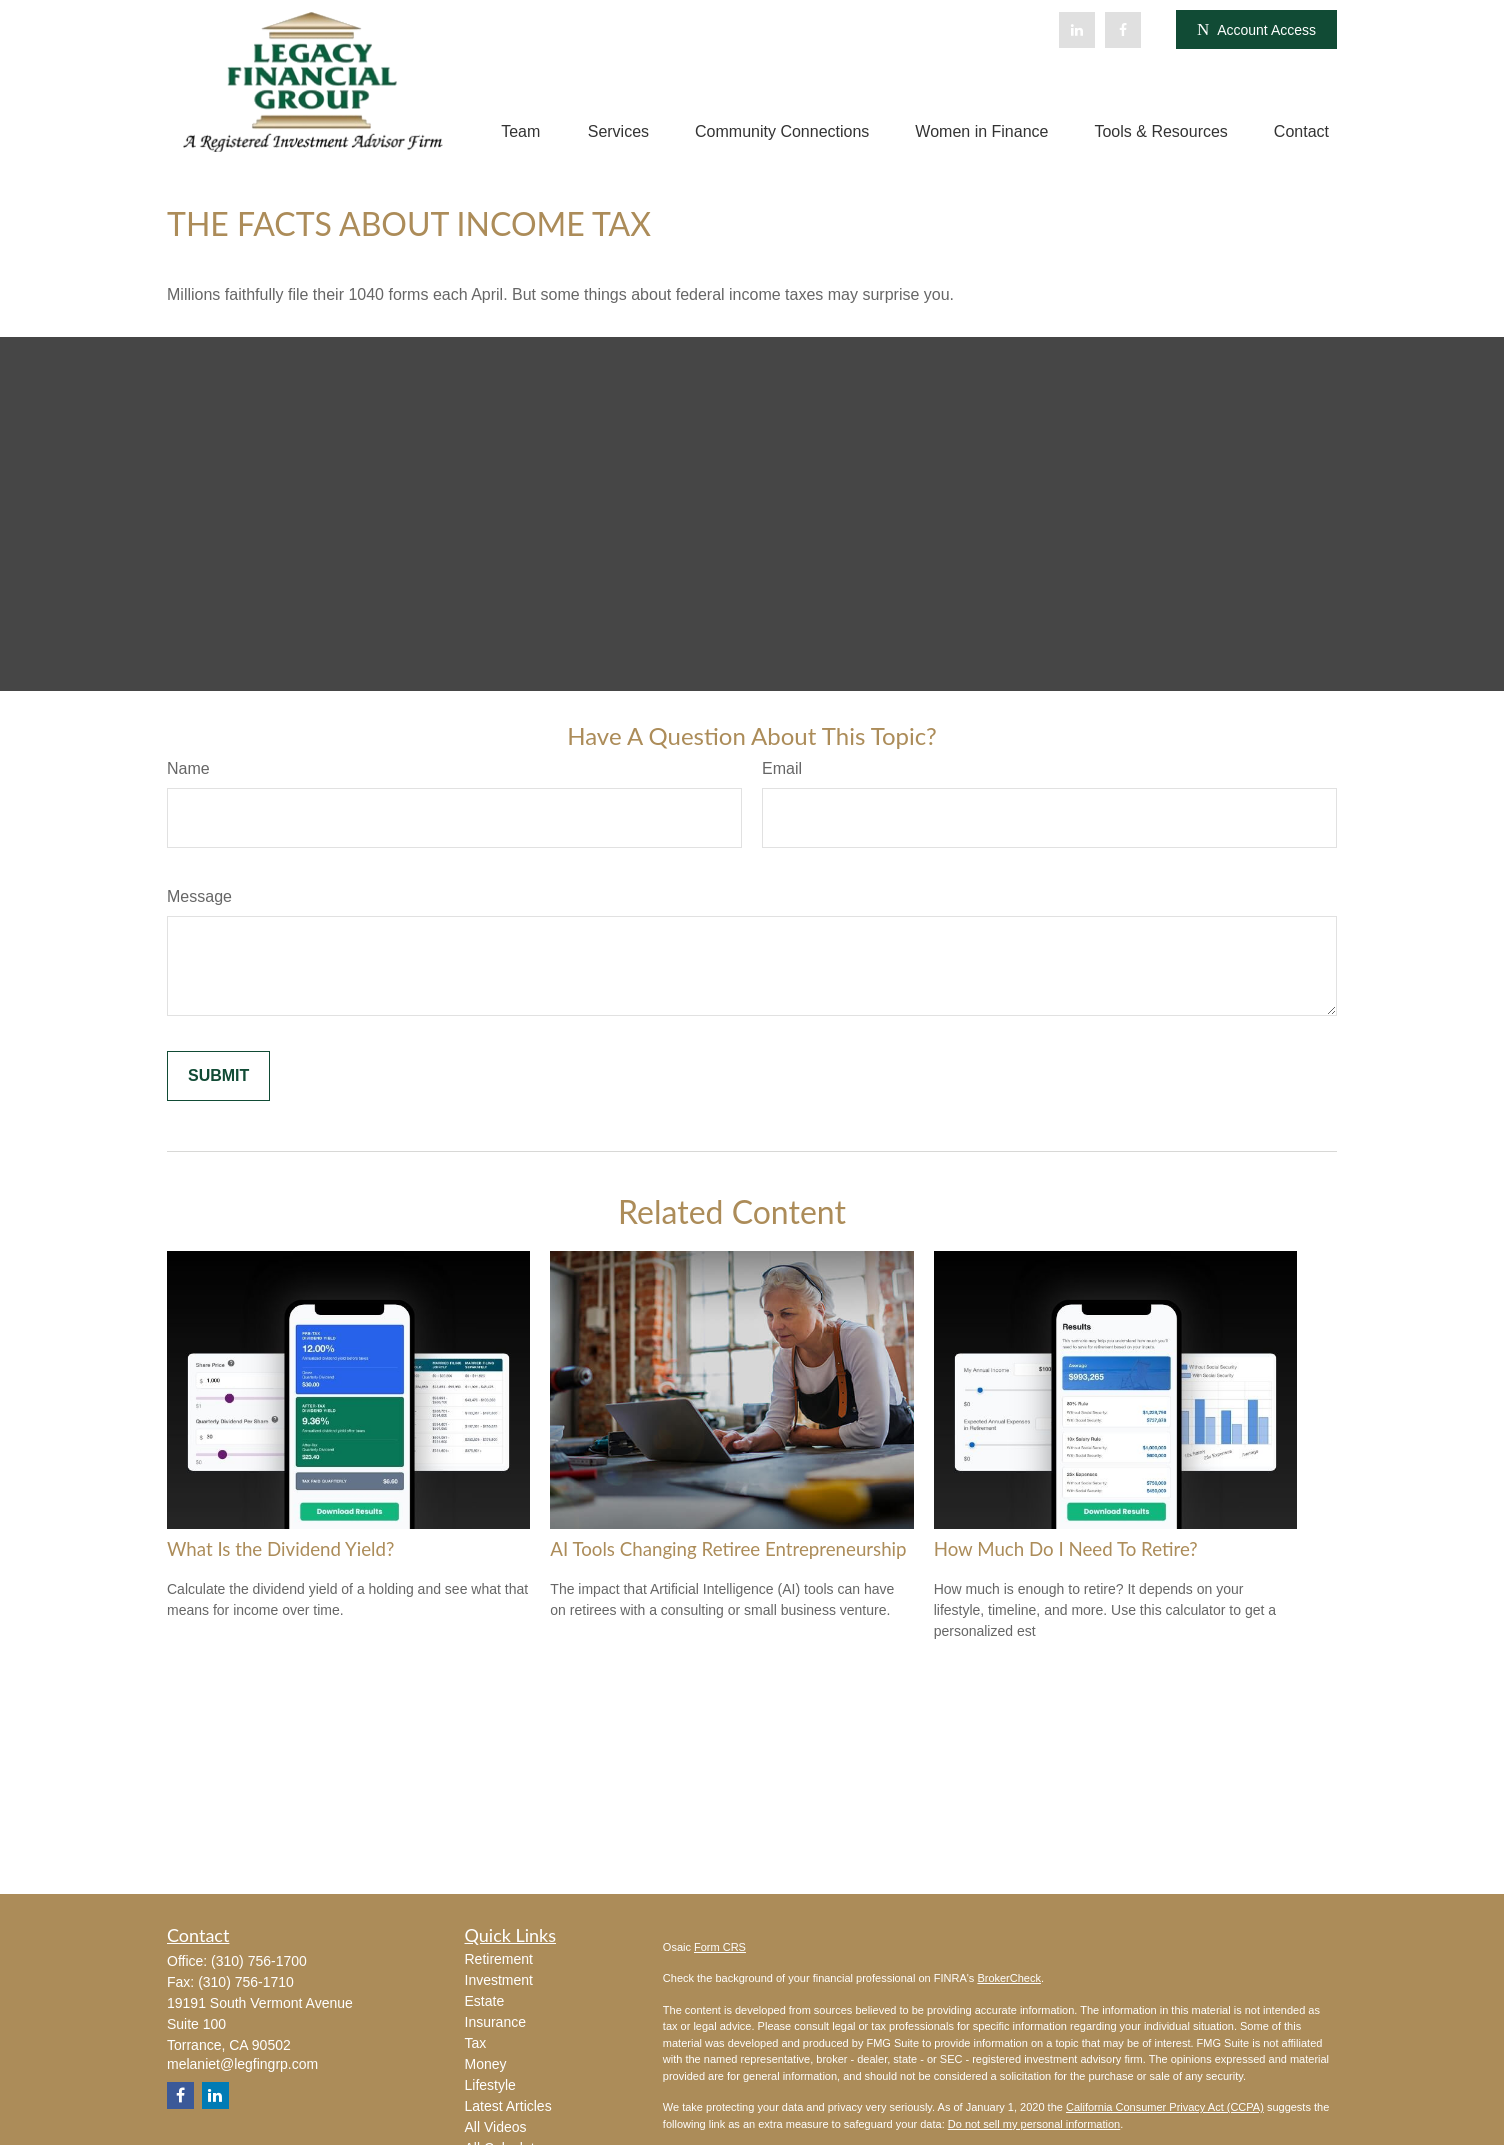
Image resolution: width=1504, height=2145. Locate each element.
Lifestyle (490, 2085)
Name (188, 768)
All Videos (496, 2127)
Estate (485, 2001)
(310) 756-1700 (259, 1961)
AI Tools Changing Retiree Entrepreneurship (728, 1549)
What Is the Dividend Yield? (280, 1549)
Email (782, 768)
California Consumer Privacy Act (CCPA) (1165, 2107)
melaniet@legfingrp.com (242, 2064)
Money (486, 2064)
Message (199, 896)
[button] (521, 131)
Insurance (495, 2022)
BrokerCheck (1009, 1978)
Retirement (499, 1959)
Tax (476, 2043)
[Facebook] (1123, 30)
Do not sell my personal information (1034, 2124)
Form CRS (720, 1947)
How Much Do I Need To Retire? (1066, 1549)
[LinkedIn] (1077, 30)
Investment (499, 1980)
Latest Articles (508, 2106)
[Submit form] (218, 1076)
